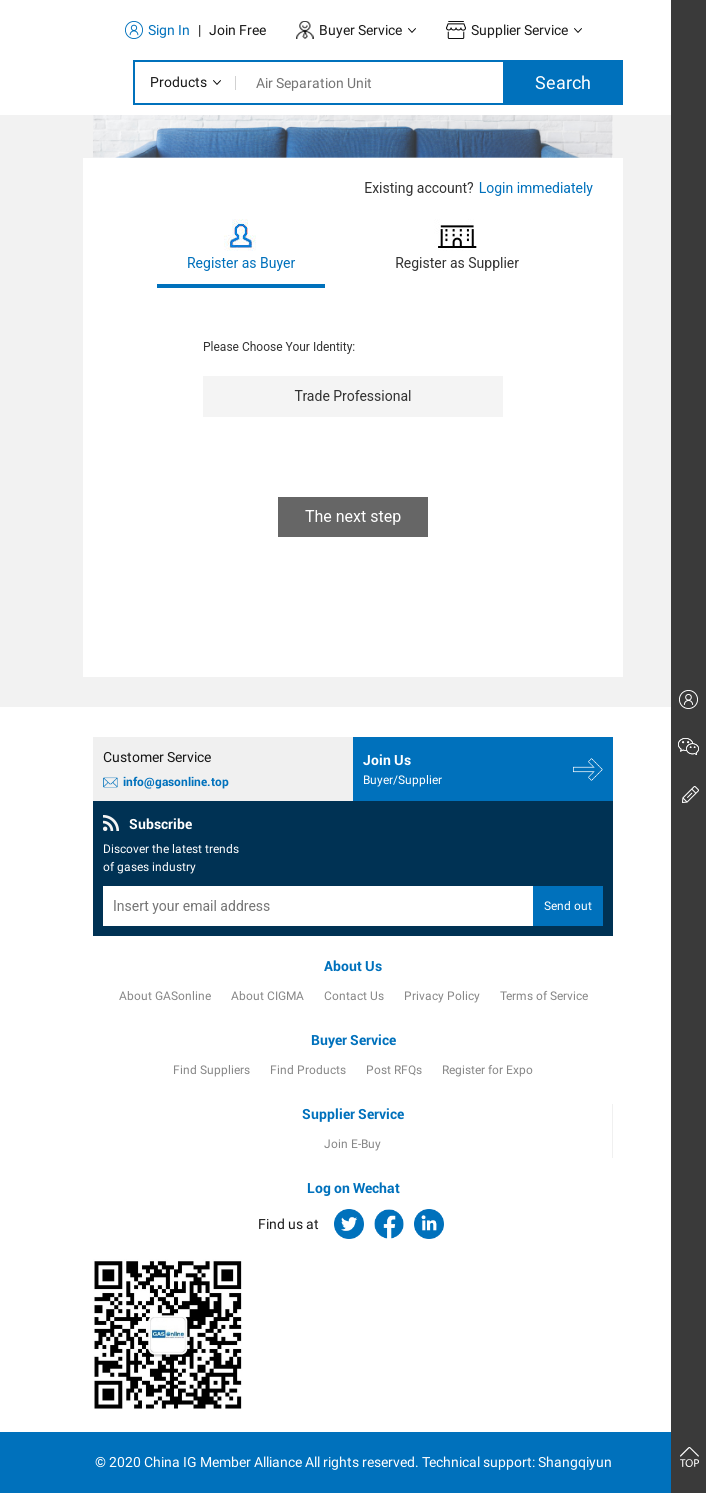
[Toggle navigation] (98, 83)
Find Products (308, 1070)
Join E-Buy (352, 1144)
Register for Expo (487, 1070)
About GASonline (165, 996)
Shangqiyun (575, 1462)
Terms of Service (544, 996)
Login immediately (536, 188)
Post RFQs (394, 1070)
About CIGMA (267, 996)
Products (178, 82)
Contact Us (354, 996)
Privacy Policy (442, 996)
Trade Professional (353, 396)
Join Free (237, 30)
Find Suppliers (211, 1070)
